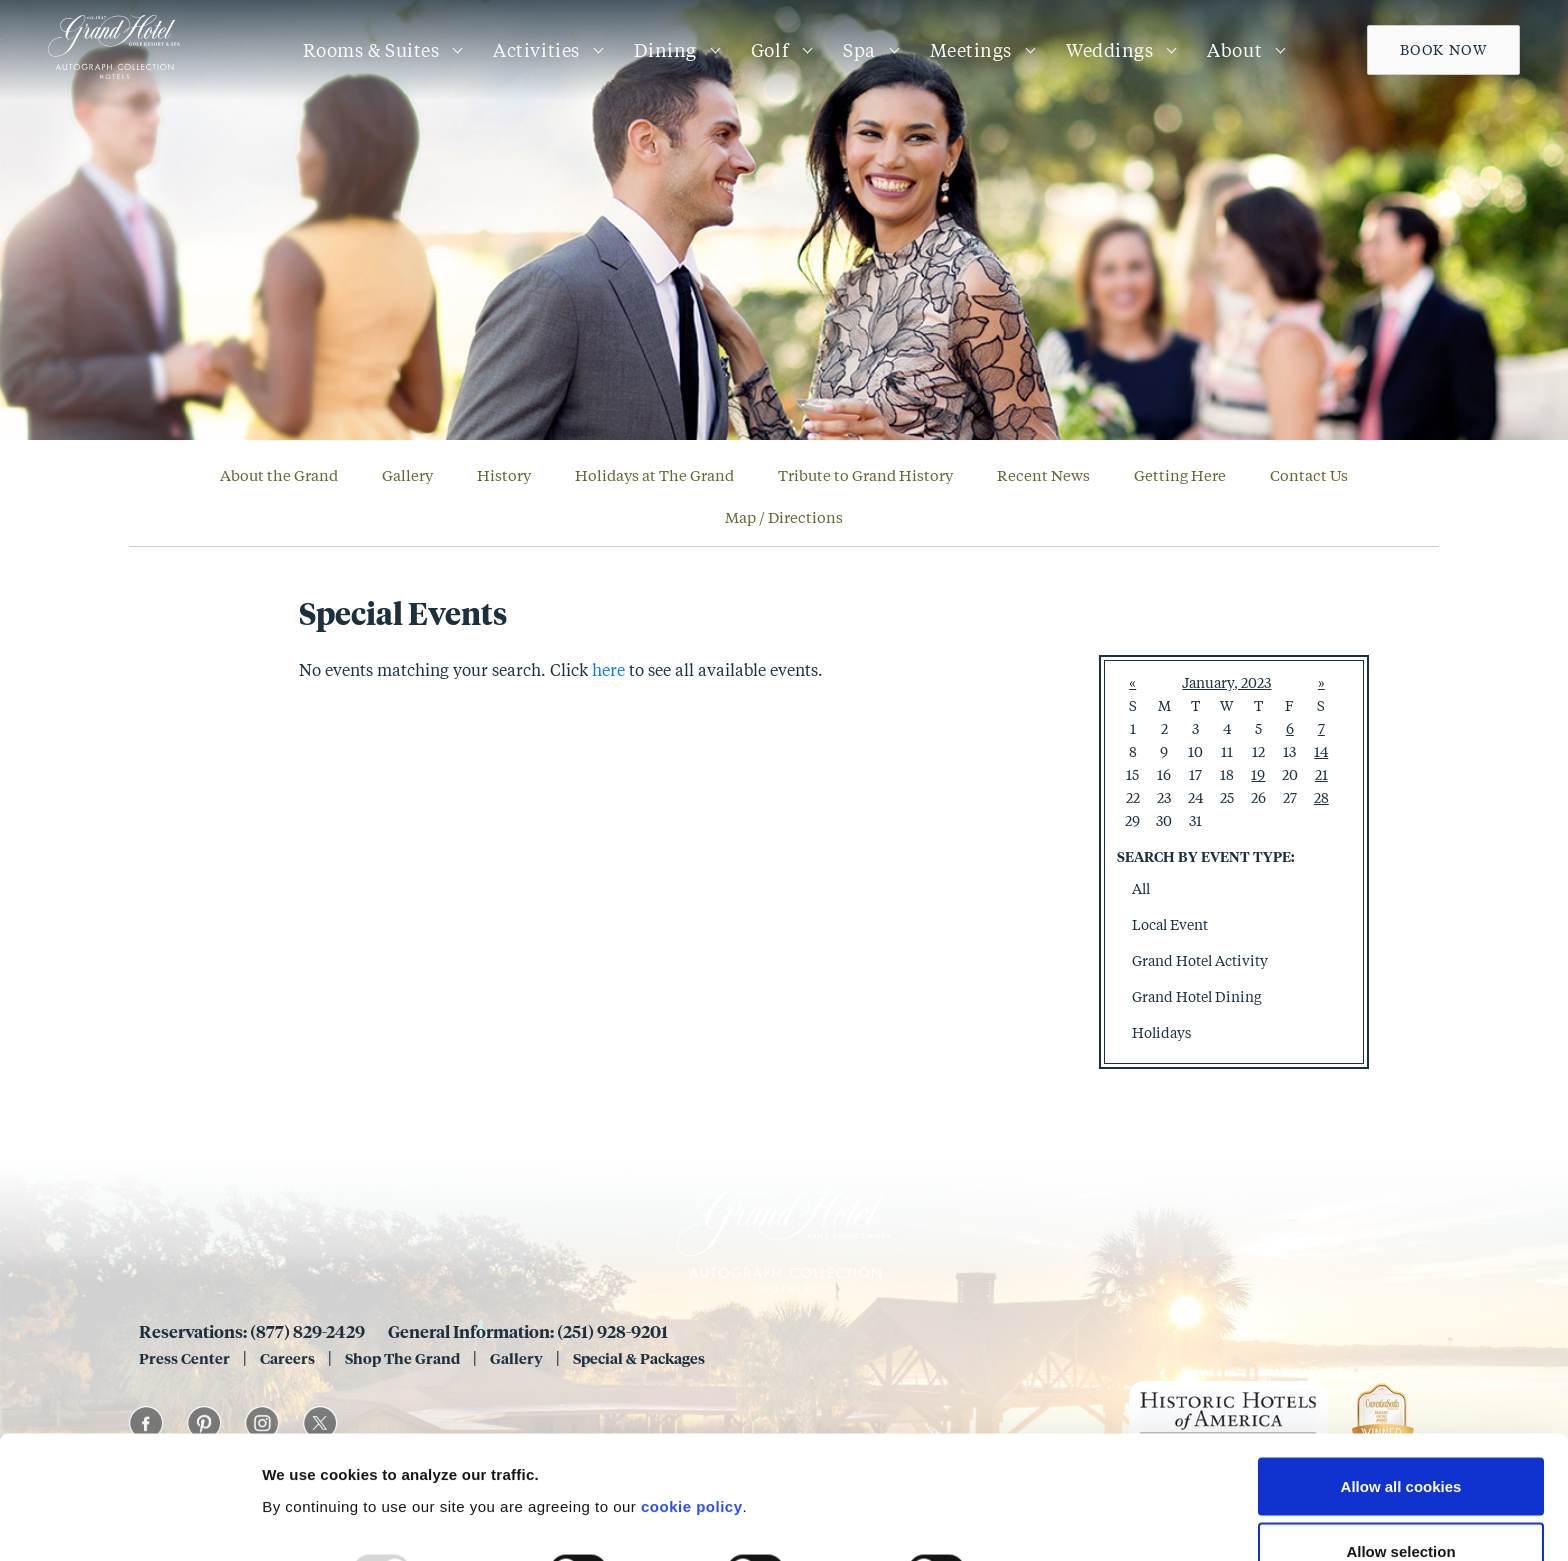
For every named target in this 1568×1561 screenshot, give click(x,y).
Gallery (407, 475)
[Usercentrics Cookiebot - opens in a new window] (129, 1522)
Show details (1049, 1461)
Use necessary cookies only (1401, 1507)
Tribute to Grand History (865, 475)
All (1141, 888)
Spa (859, 50)
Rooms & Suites (371, 50)
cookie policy (692, 1396)
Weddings (1109, 50)
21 (1321, 774)
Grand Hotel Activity (1200, 960)
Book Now (1443, 49)
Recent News (1043, 475)
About (1234, 50)
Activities (536, 50)
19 (1258, 774)
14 (1321, 751)
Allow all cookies (1401, 1376)
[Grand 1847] (114, 78)
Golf (770, 50)
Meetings (971, 50)
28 (1321, 797)
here (608, 670)
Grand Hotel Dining (1197, 996)
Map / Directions (784, 517)
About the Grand (279, 475)
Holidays (1161, 1032)
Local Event (1170, 924)
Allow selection (1400, 1442)
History (504, 475)
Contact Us (1309, 475)
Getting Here (1180, 475)
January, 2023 (1226, 682)
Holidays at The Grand (654, 475)
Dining (665, 50)
